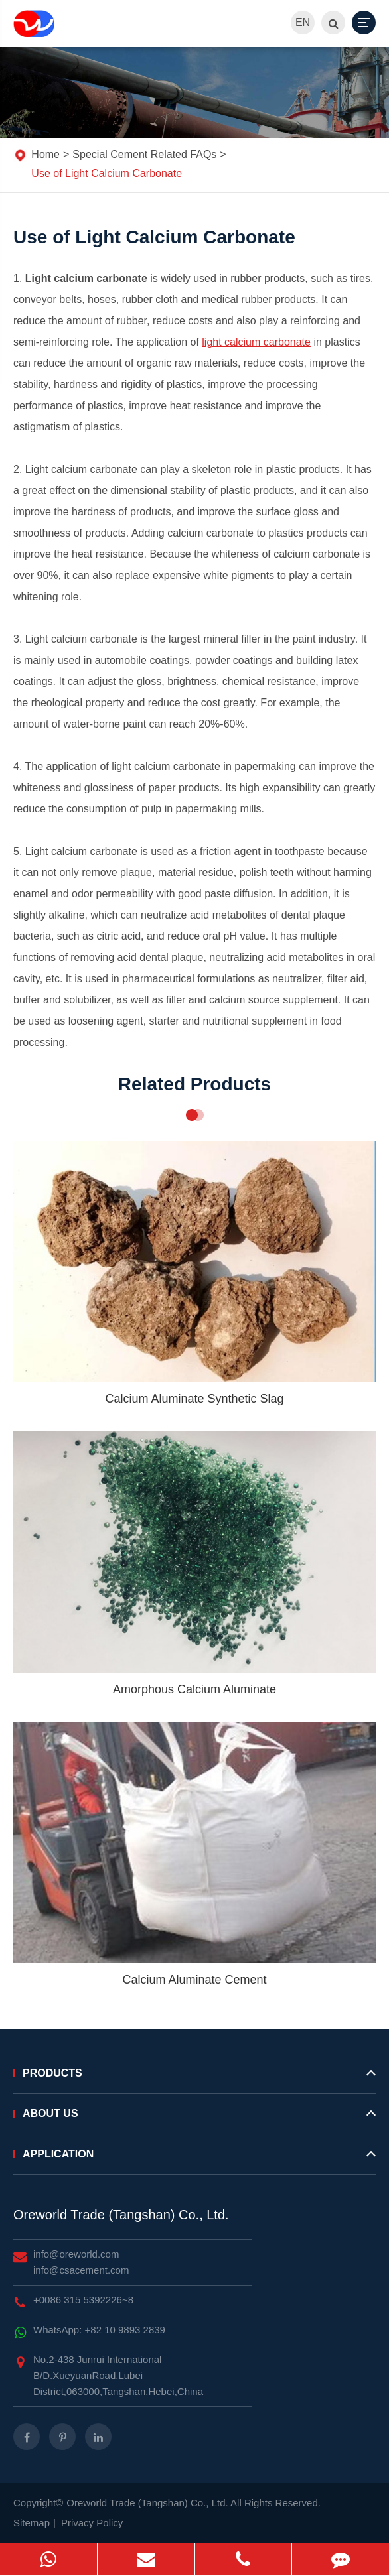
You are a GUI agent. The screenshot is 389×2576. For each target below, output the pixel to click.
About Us (194, 2119)
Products (194, 2078)
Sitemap (31, 2522)
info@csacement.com (81, 2270)
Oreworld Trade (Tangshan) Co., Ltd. (121, 2214)
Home (45, 154)
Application (194, 2159)
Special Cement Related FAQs (144, 154)
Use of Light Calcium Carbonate (106, 173)
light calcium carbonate (256, 342)
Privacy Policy (92, 2522)
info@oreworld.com (76, 2254)
